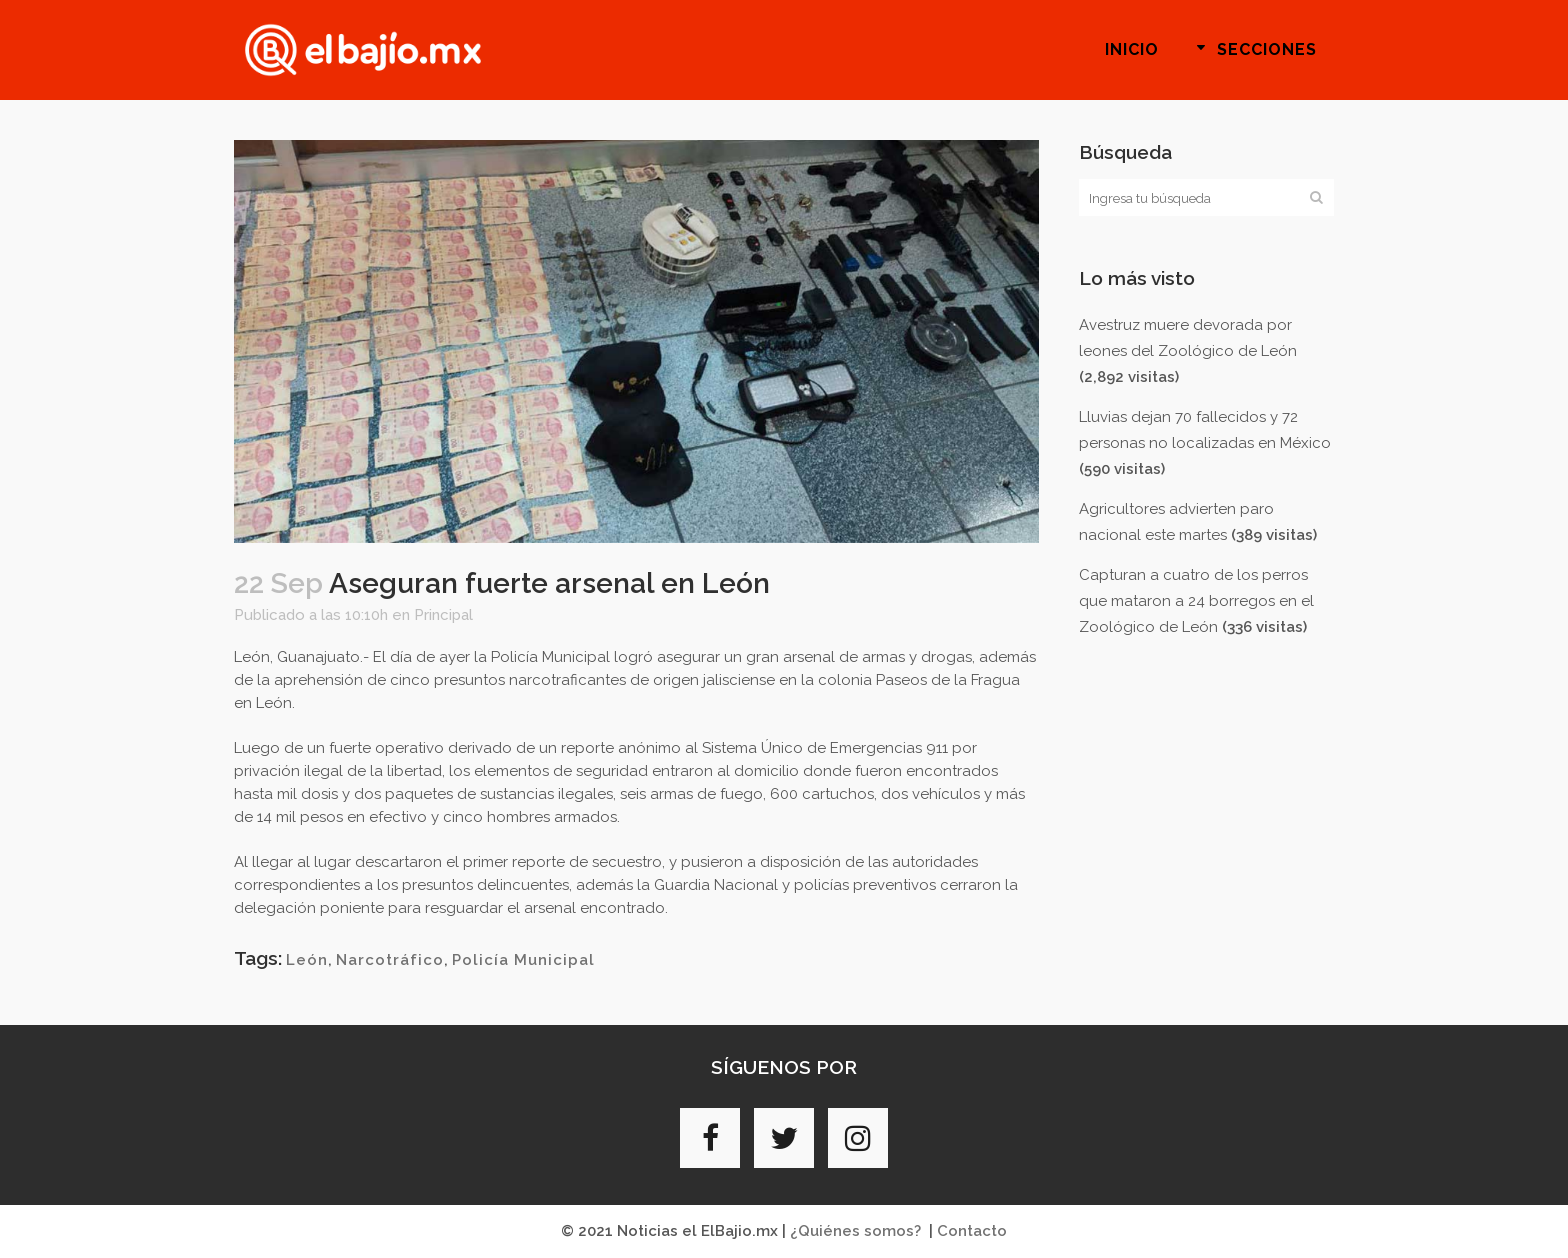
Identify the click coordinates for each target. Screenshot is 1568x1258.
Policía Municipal (523, 960)
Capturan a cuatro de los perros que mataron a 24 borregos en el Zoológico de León (1196, 601)
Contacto (972, 1231)
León (307, 960)
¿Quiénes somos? (855, 1231)
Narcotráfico (390, 960)
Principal (443, 615)
